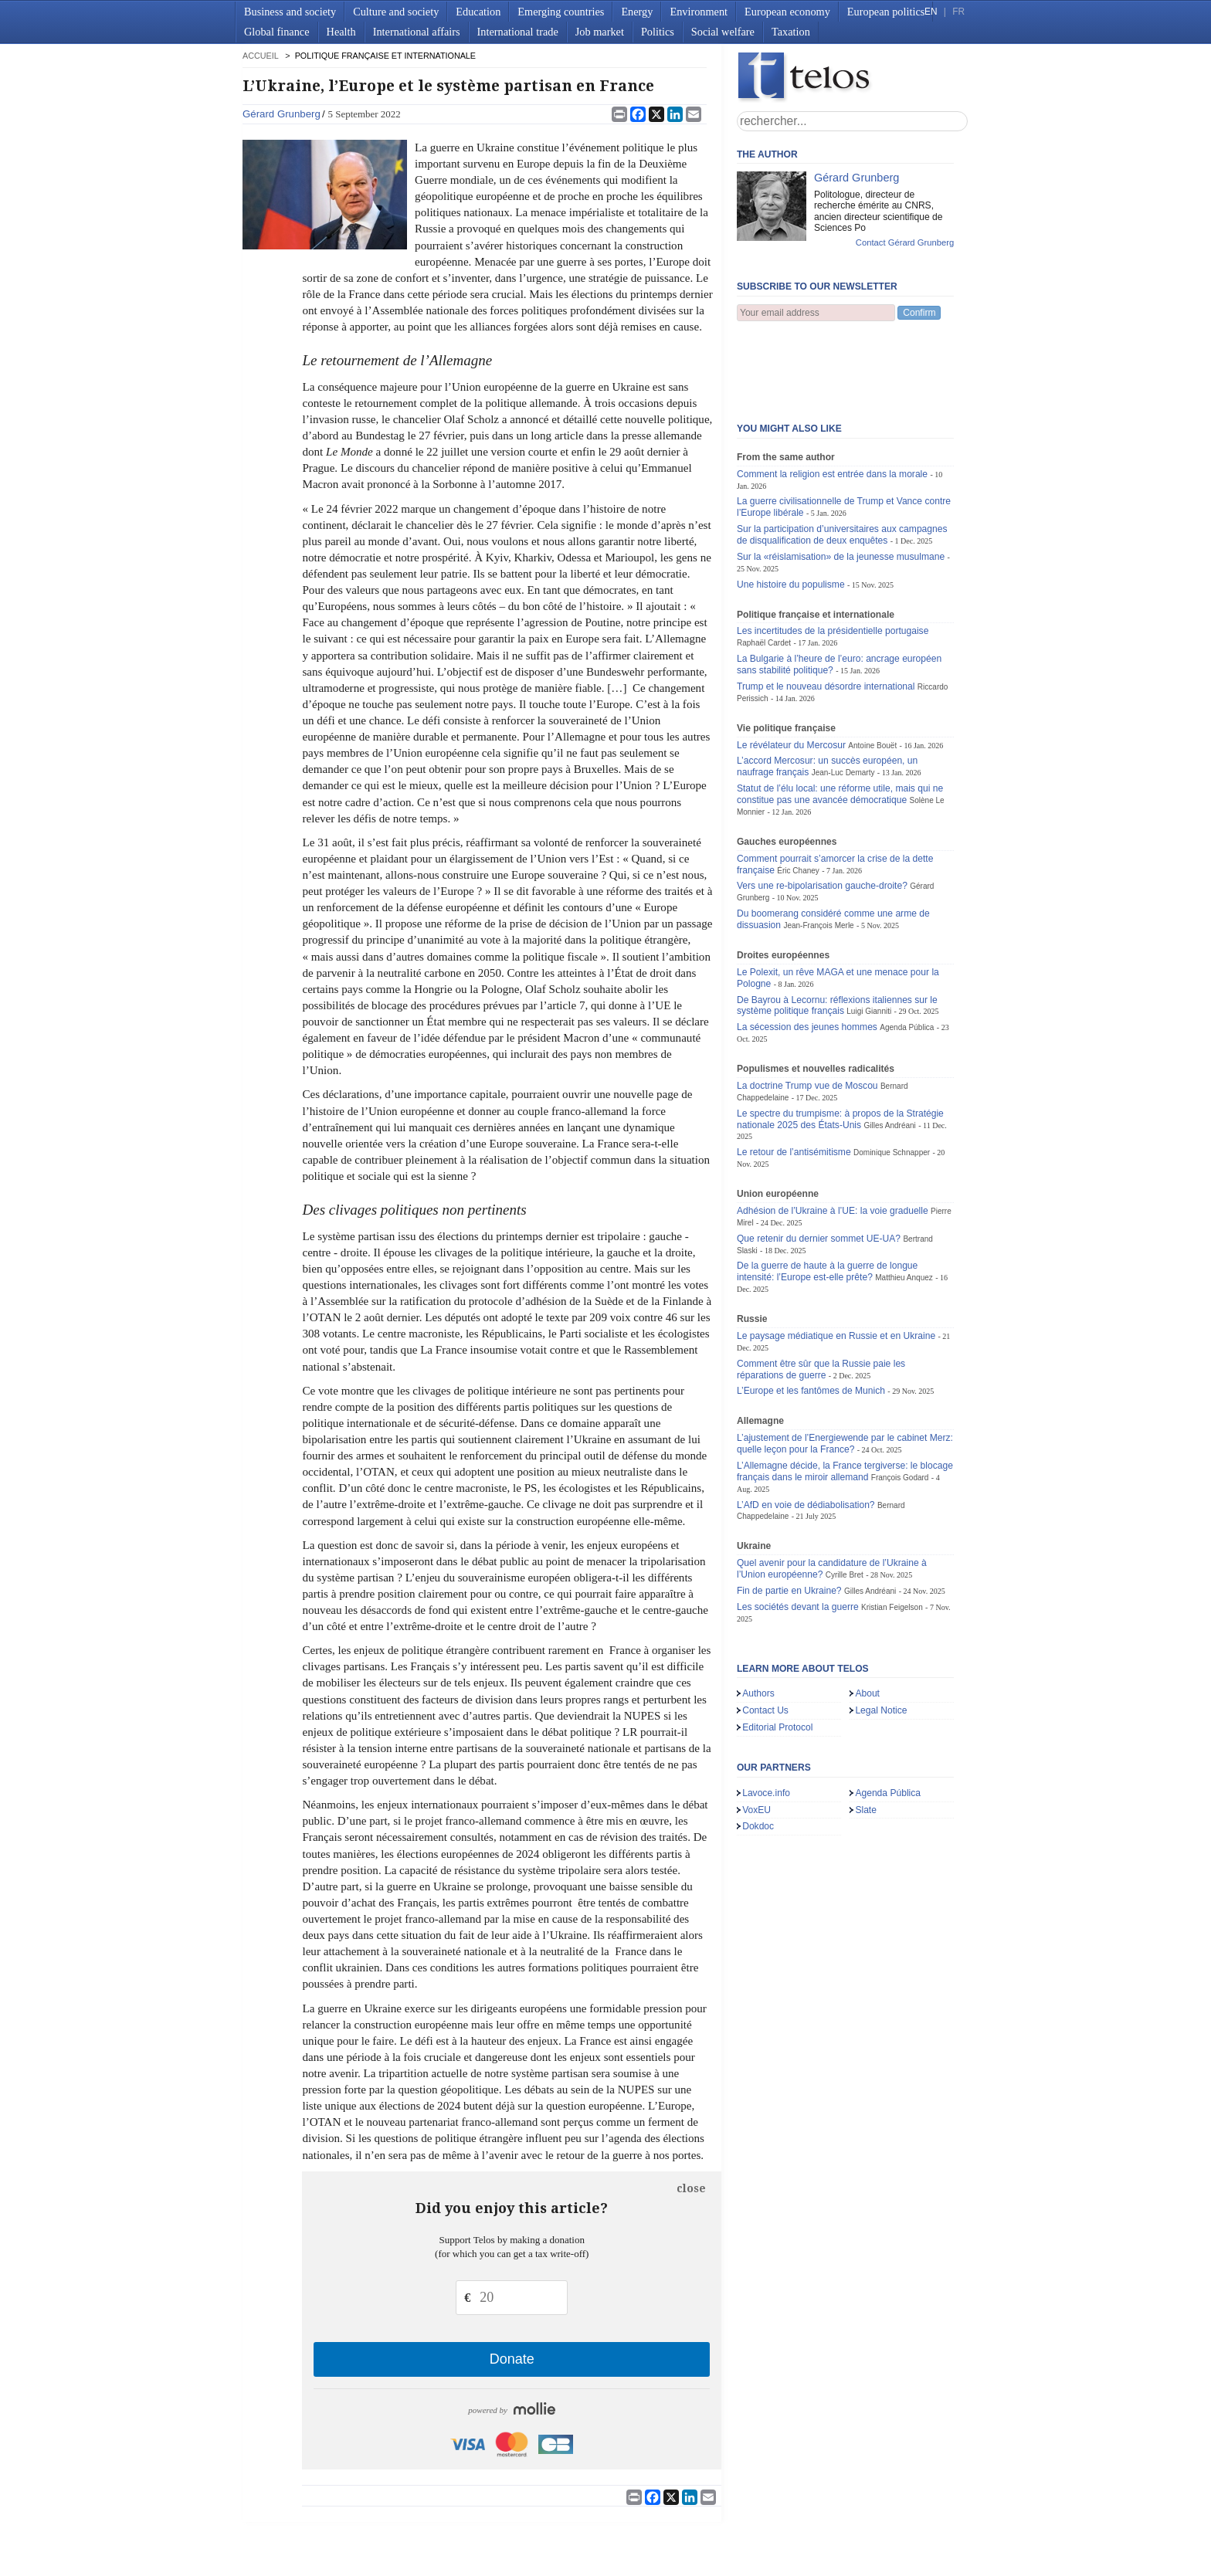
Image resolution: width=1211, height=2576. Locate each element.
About (867, 1617)
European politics (885, 11)
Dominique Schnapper (891, 1076)
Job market (599, 31)
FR (958, 11)
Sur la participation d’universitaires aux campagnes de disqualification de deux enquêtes (842, 458)
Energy (637, 11)
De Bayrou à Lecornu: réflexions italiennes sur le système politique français (837, 929)
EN (930, 11)
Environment (699, 11)
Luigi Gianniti (868, 934)
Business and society (290, 11)
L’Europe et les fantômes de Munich (811, 1314)
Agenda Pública (907, 951)
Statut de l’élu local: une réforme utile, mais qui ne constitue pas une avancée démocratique (840, 718)
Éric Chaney (798, 794)
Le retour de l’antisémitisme (794, 1075)
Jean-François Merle (818, 849)
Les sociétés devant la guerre (799, 1530)
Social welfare (723, 31)
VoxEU (756, 1733)
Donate (512, 2359)
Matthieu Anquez (904, 1201)
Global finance (277, 31)
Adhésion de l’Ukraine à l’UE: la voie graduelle (832, 1134)
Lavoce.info (766, 1716)
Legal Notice (881, 1634)
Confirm (919, 312)
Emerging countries (560, 11)
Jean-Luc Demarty (843, 696)
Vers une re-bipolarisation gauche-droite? (822, 809)
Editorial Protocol (777, 1651)
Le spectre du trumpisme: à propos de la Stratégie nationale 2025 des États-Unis (840, 1043)
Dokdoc (758, 1749)
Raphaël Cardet (764, 566)
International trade (517, 31)
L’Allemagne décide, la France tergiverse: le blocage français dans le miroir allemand (845, 1395)
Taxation (791, 31)
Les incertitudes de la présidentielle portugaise (832, 554)
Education (478, 11)
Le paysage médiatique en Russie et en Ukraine (836, 1259)
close (691, 2188)
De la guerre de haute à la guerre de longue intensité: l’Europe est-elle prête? (827, 1195)
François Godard (900, 1401)
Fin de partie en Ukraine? (789, 1514)
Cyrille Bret (844, 1498)
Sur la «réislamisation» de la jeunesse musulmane (841, 480)
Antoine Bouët (872, 669)
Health (341, 31)
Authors (758, 1617)
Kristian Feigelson (892, 1531)
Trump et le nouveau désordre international (826, 610)
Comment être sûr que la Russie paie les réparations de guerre (821, 1293)
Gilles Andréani (889, 1049)
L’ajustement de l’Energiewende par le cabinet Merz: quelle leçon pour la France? (845, 1367)
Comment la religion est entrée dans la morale (832, 397)
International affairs (416, 31)
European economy (787, 11)
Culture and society (396, 11)
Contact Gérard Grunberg (905, 242)
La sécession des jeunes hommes (807, 950)
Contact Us (765, 1634)
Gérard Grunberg (282, 114)
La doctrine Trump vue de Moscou (807, 1009)
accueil (260, 55)
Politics (657, 31)
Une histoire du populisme (791, 508)
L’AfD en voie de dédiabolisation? (806, 1428)
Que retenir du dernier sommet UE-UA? (819, 1162)
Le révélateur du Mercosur (791, 668)
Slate (866, 1733)
